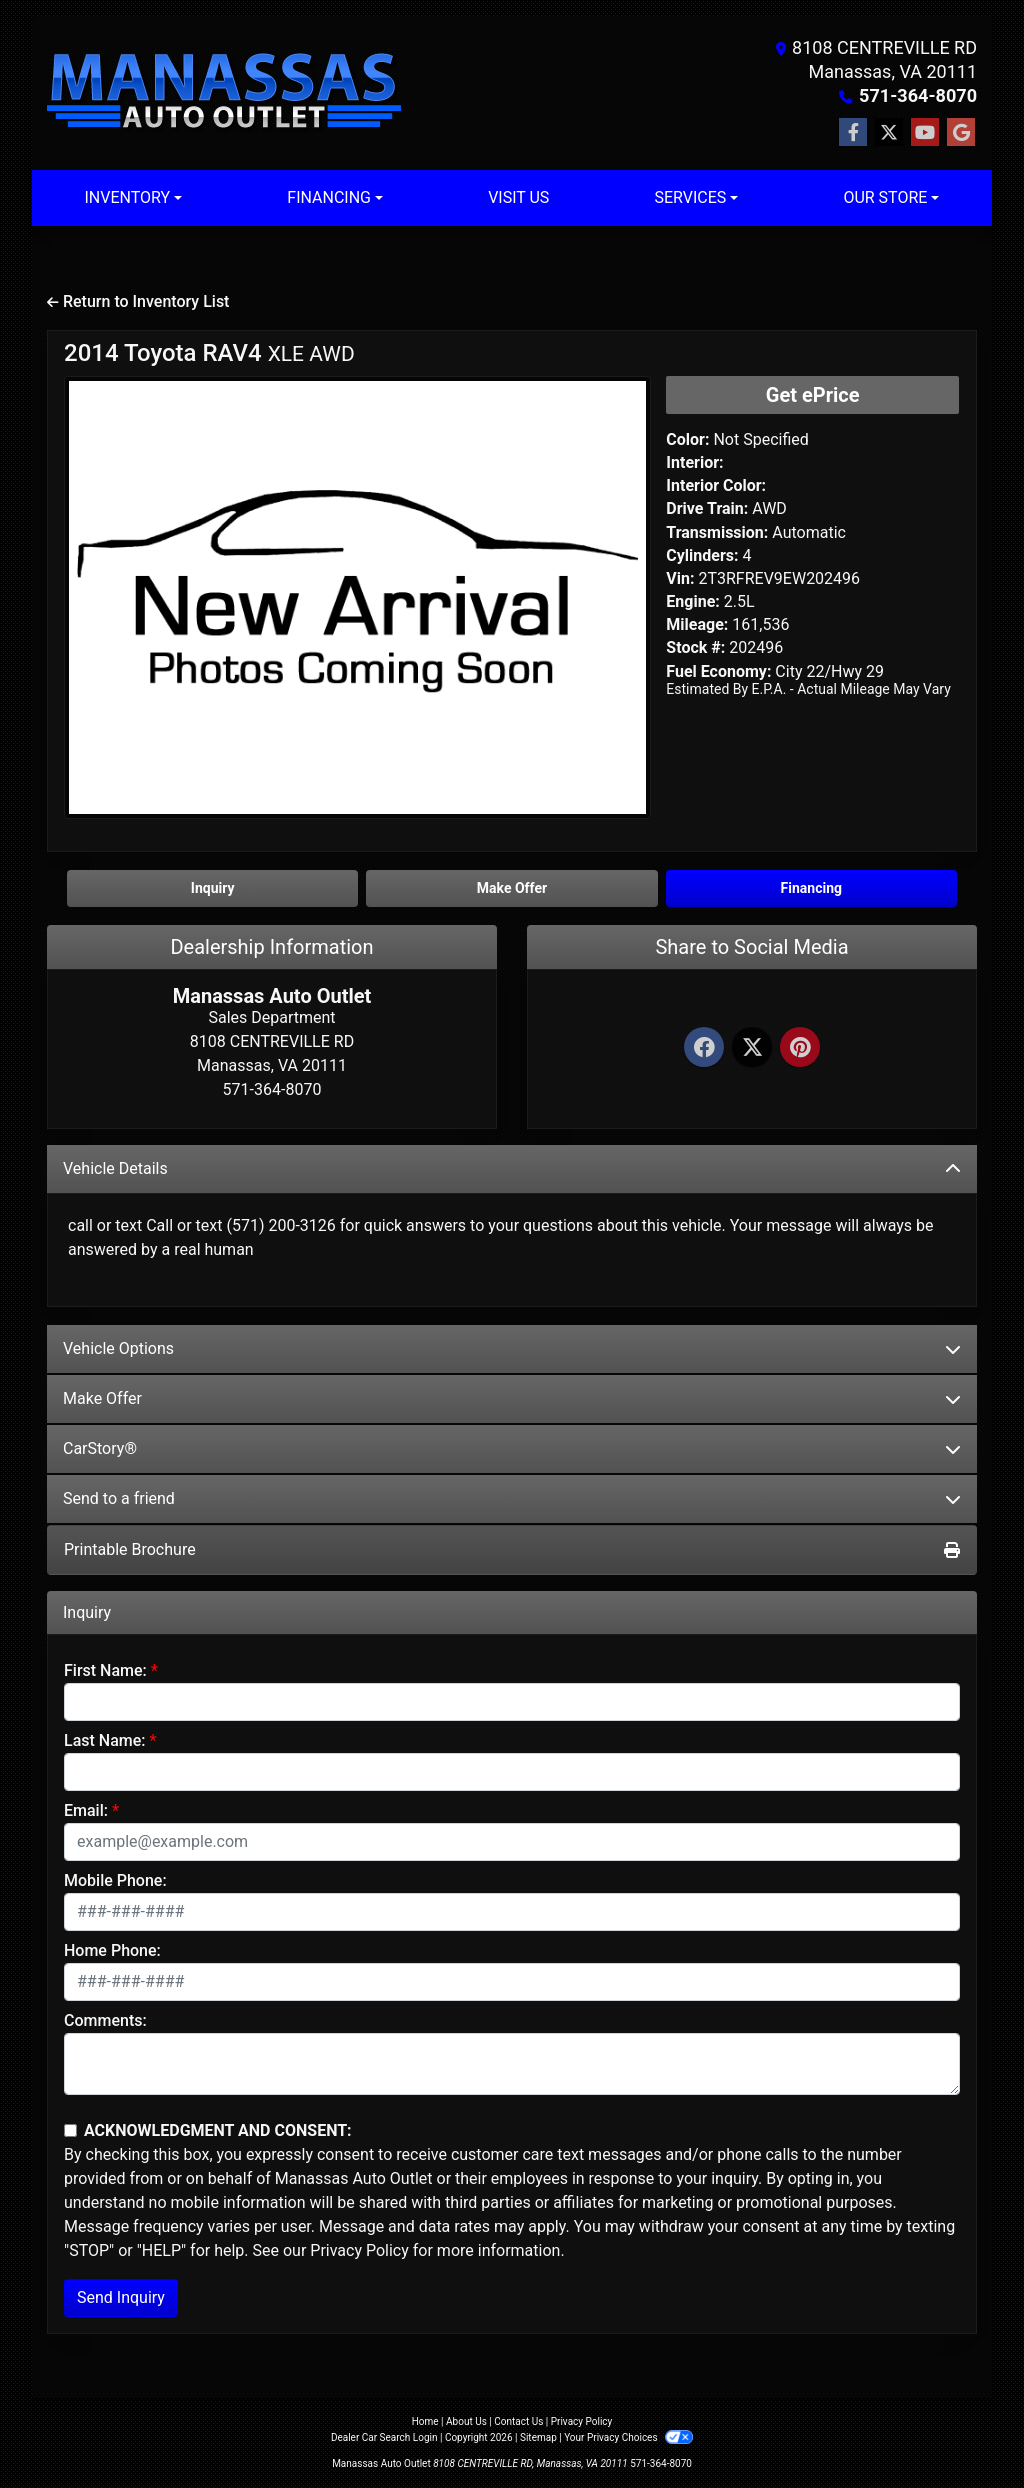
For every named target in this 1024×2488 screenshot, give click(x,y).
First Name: (105, 1670)
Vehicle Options (512, 1348)
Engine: (692, 601)
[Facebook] (704, 1048)
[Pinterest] (800, 1048)
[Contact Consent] (70, 2130)
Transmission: (717, 532)
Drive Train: (707, 508)
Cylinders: (702, 555)
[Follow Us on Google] (961, 133)
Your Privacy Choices (628, 2437)
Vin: (680, 578)
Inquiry (213, 888)
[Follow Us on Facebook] (853, 133)
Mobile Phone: (115, 1880)
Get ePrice (813, 395)
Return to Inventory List (138, 301)
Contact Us (518, 2421)
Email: (86, 1810)
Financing (811, 888)
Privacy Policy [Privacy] (582, 2421)
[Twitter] (752, 1048)
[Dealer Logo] (224, 93)
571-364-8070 (918, 95)
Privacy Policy (359, 2250)
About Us (466, 2421)
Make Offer (512, 1398)
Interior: (694, 462)
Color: (687, 439)
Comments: (105, 2020)
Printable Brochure (512, 1549)
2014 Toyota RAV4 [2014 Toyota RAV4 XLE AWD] (209, 353)
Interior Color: (716, 485)
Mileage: (697, 624)
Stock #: (695, 647)
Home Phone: (112, 1950)
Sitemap (538, 2437)
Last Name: (105, 1740)
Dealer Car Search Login (384, 2437)
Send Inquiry (121, 2297)
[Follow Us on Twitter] (889, 133)
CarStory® (512, 1448)
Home (425, 2421)
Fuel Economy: (718, 671)
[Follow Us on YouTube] (925, 133)
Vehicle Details (512, 1168)
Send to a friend (512, 1498)
